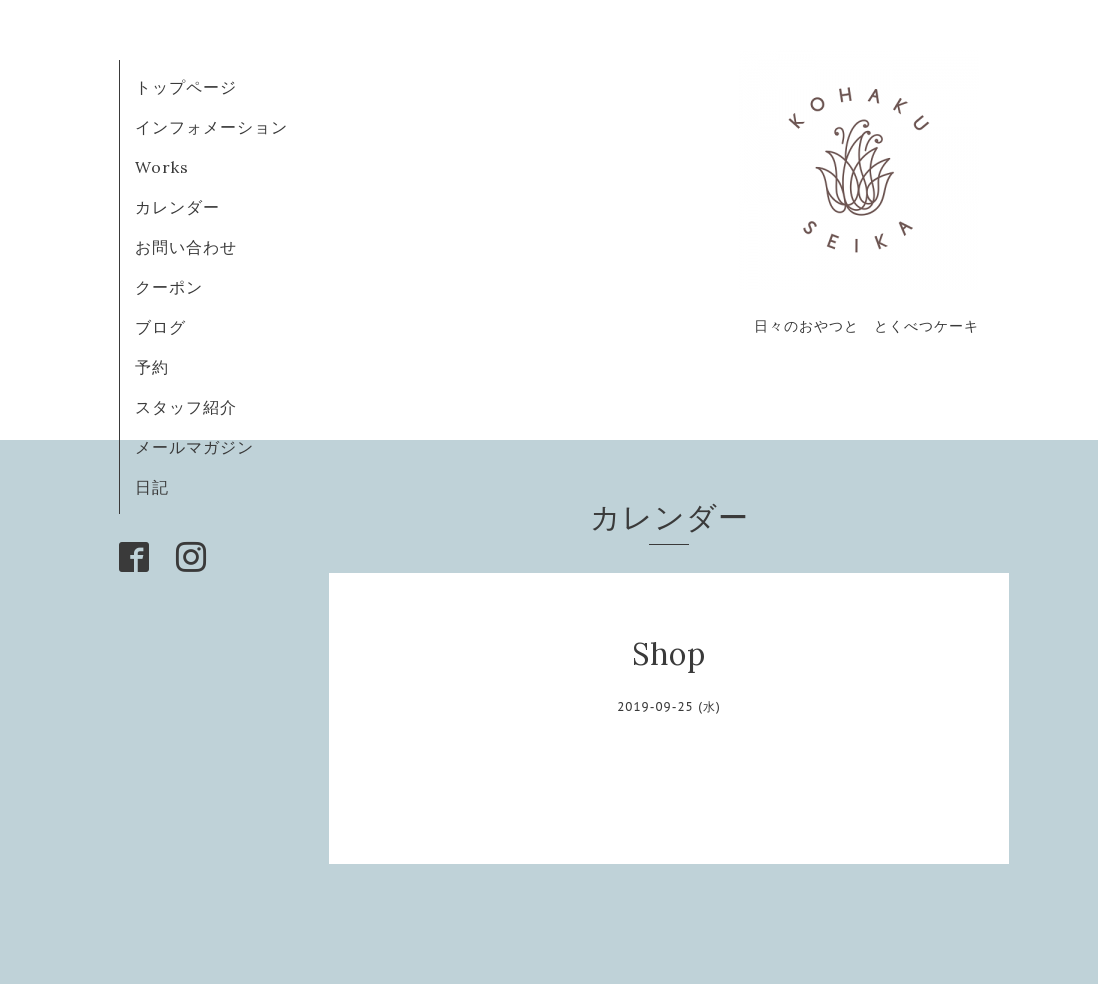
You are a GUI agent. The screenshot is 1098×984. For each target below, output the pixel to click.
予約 (152, 367)
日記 (152, 487)
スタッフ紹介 (186, 407)
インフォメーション (211, 127)
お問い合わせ (186, 247)
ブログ (169, 327)
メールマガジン (194, 447)
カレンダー (177, 207)
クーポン (169, 287)
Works (162, 167)
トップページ (186, 87)
